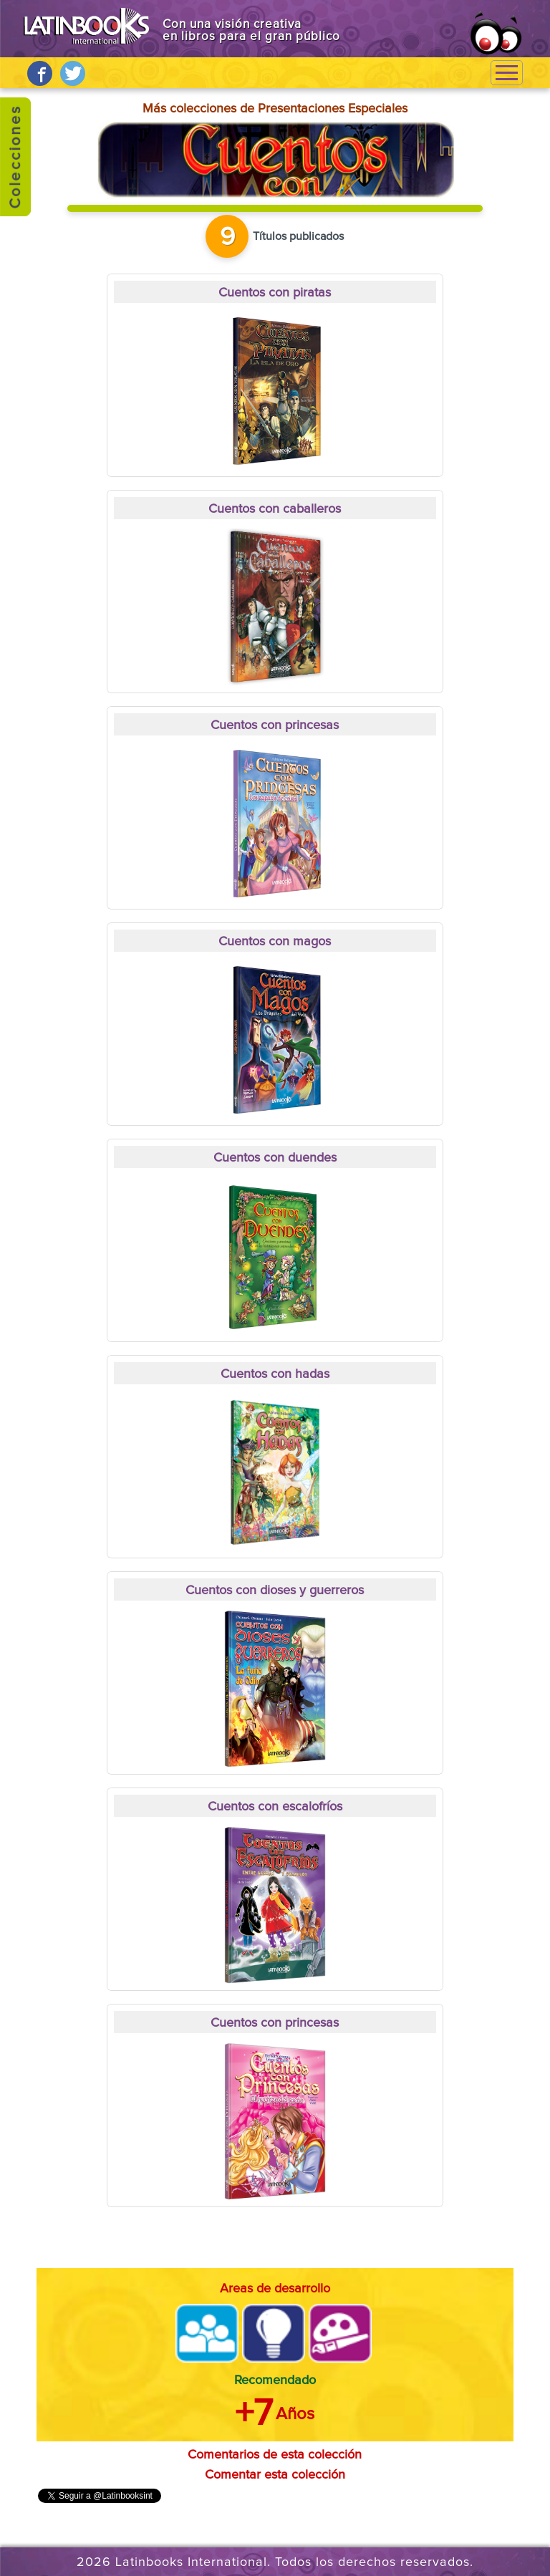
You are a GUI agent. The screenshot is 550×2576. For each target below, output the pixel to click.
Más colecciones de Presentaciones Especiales (275, 108)
